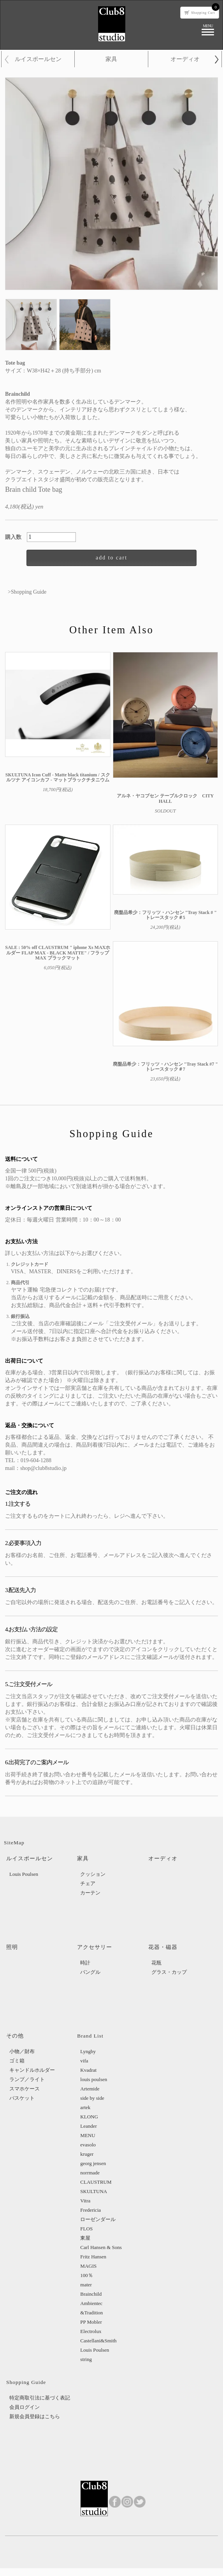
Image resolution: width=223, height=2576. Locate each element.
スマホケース (24, 2089)
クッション (92, 1874)
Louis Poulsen (23, 1874)
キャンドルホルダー (32, 2070)
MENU (87, 2135)
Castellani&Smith (98, 2341)
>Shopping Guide (27, 592)
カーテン (90, 1893)
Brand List (90, 2036)
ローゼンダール (98, 2219)
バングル (90, 1972)
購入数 (16, 537)
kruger (86, 2154)
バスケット (22, 2098)
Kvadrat (88, 2070)
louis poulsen (93, 2079)
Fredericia (90, 2210)
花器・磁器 (162, 1947)
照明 (12, 1947)
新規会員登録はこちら (34, 2416)
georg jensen (93, 2163)
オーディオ (185, 59)
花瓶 (156, 1963)
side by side (92, 2098)
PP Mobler (91, 2322)
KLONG (89, 2117)
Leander (88, 2126)
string (86, 2359)
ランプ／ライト (27, 2079)
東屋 (85, 2238)
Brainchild (91, 2294)
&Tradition (91, 2313)
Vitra (85, 2201)
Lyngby (88, 2051)
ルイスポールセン (38, 59)
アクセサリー (94, 1947)
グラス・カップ (169, 1972)
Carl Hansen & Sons (101, 2247)
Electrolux (90, 2331)
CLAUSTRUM (95, 2182)
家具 (111, 59)
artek (85, 2107)
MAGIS (88, 2266)
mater (86, 2285)
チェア (87, 1883)
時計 (85, 1963)
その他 (15, 2036)
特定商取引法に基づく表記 (39, 2398)
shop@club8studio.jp (43, 1468)
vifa (84, 2061)
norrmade (90, 2173)
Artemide (89, 2089)
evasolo (88, 2145)
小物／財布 (22, 2051)
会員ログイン (24, 2407)
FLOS (86, 2229)
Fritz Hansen (93, 2257)
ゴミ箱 (17, 2061)
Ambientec (91, 2303)
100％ (86, 2275)
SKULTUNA (93, 2191)
